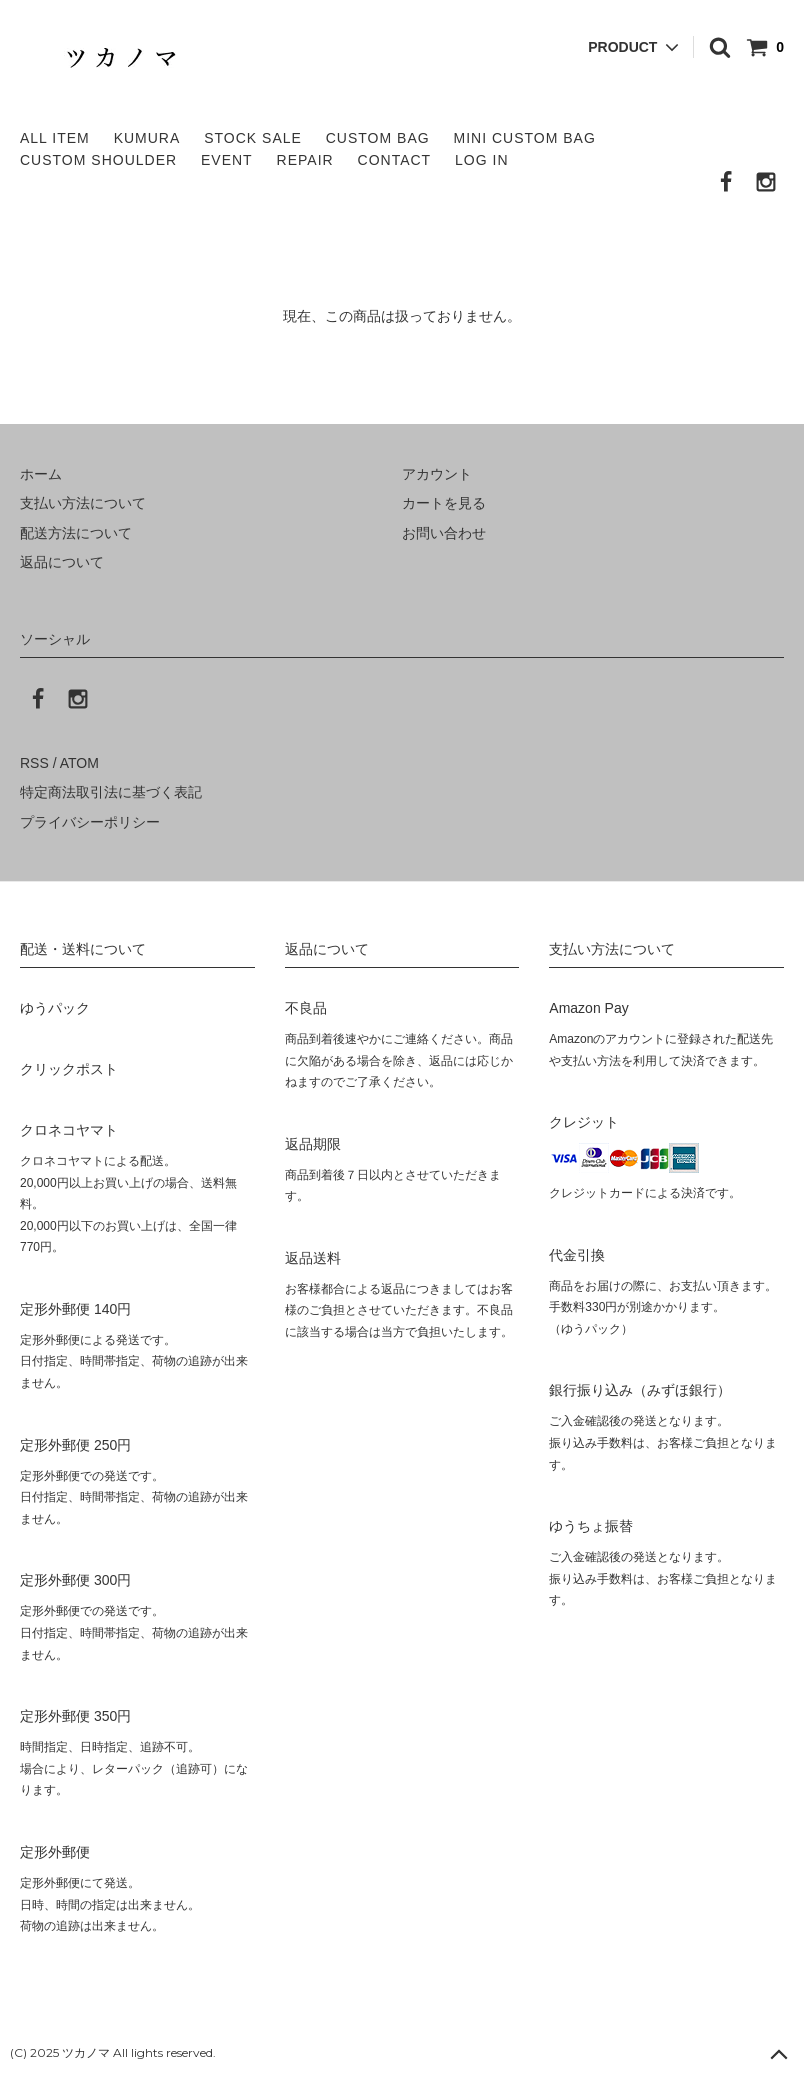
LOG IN (481, 160)
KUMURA (147, 138)
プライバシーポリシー (90, 822)
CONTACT (395, 160)
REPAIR (305, 160)
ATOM (79, 763)
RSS (34, 763)
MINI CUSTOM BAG (525, 138)
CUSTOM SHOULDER (98, 160)
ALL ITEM (55, 138)
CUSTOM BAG (378, 138)
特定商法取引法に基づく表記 (111, 792)
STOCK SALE (253, 138)
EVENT (227, 160)
